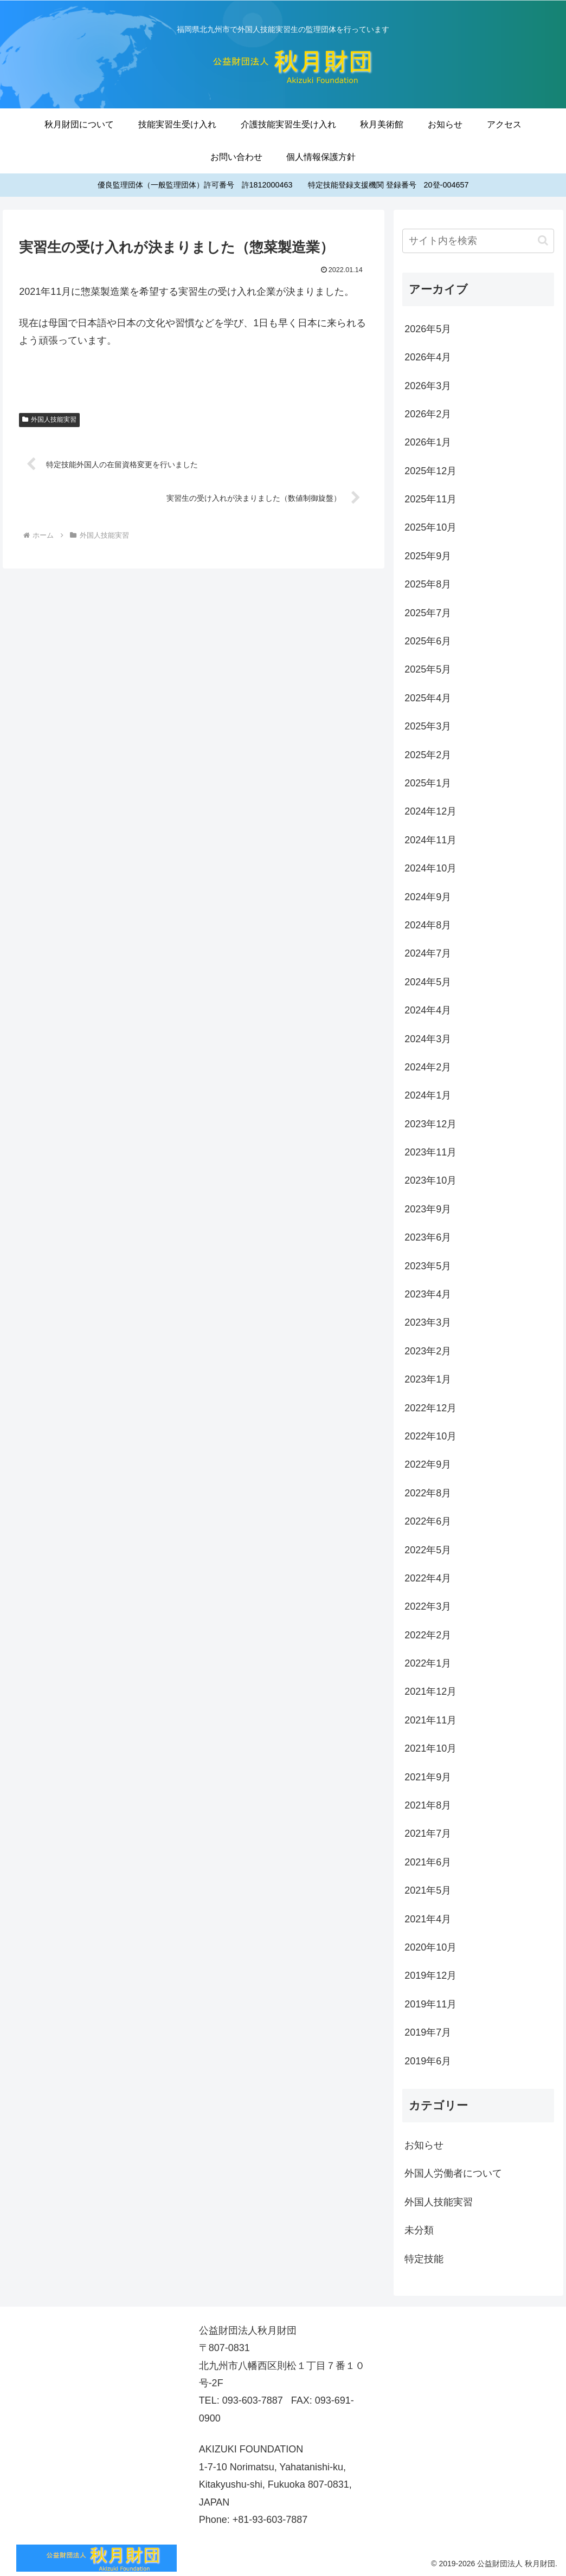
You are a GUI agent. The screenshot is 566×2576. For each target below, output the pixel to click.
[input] (478, 241)
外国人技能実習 (49, 419)
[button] (542, 240)
